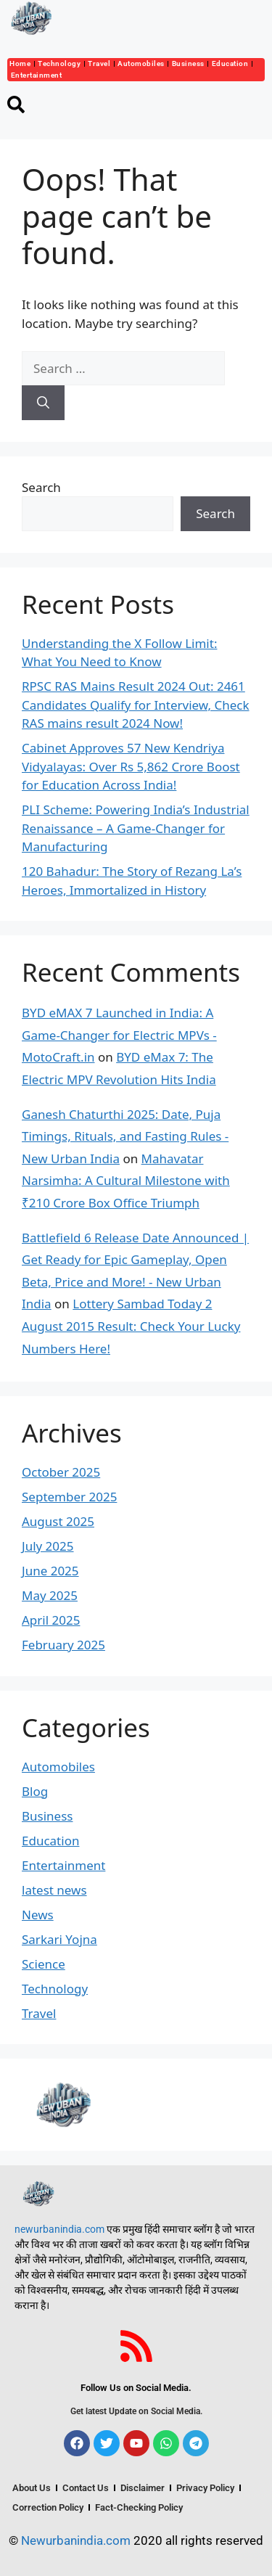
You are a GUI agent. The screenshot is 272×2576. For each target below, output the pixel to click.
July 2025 (48, 1546)
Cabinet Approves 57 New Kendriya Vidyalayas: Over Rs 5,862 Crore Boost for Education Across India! (131, 766)
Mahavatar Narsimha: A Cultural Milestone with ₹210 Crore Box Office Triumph (126, 1180)
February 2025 (63, 1644)
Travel (99, 63)
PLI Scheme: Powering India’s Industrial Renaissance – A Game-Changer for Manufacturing (136, 828)
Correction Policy (47, 2507)
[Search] (43, 402)
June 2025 (50, 1570)
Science (43, 1964)
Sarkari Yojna (59, 1939)
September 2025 (69, 1496)
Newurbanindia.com (76, 2540)
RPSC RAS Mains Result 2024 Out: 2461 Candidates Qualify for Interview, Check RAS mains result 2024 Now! (136, 704)
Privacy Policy (205, 2487)
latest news (54, 1890)
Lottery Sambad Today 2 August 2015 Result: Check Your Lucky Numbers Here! (131, 1325)
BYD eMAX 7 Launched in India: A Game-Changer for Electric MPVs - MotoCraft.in (119, 1034)
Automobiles (141, 63)
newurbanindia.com (59, 2229)
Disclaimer (142, 2487)
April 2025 (51, 1620)
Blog (35, 1791)
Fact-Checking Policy (139, 2507)
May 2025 (50, 1595)
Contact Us (85, 2487)
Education (230, 63)
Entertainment (36, 75)
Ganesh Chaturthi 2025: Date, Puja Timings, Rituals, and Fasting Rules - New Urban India (125, 1136)
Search (41, 487)
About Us (31, 2487)
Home (19, 63)
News (38, 1914)
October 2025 (61, 1472)
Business (188, 63)
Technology (59, 63)
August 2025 (58, 1521)
